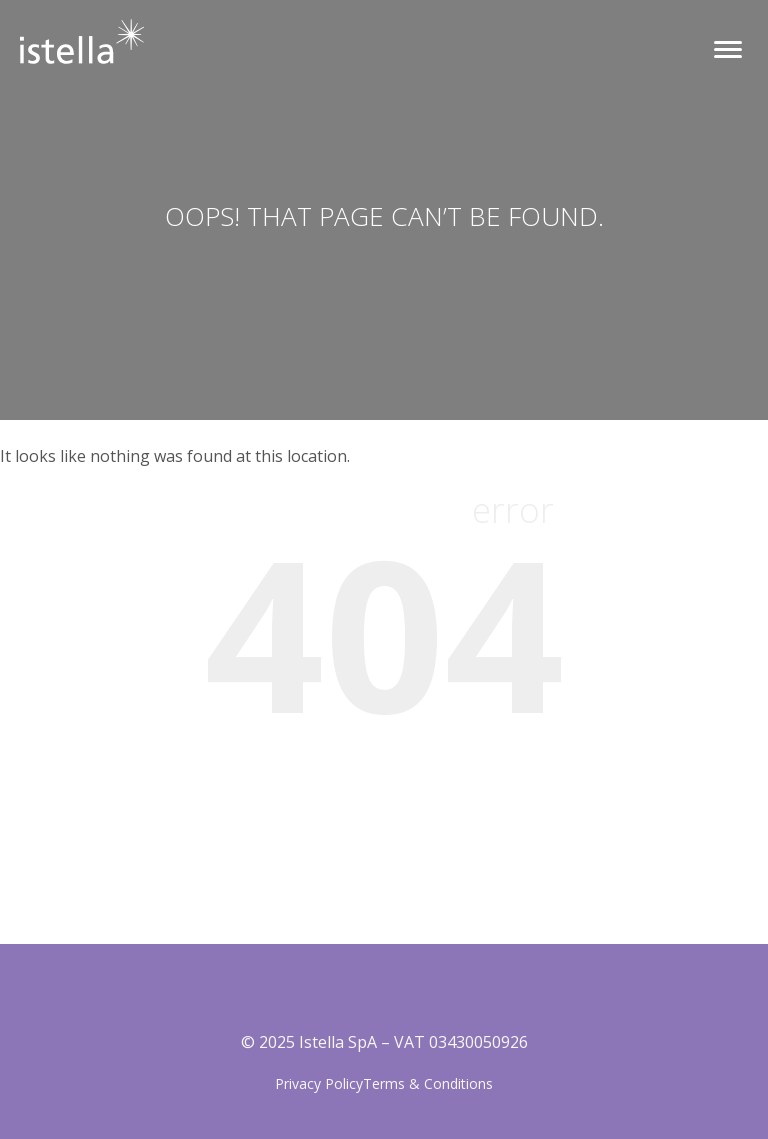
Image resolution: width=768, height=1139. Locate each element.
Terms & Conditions (428, 1083)
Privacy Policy (319, 1083)
